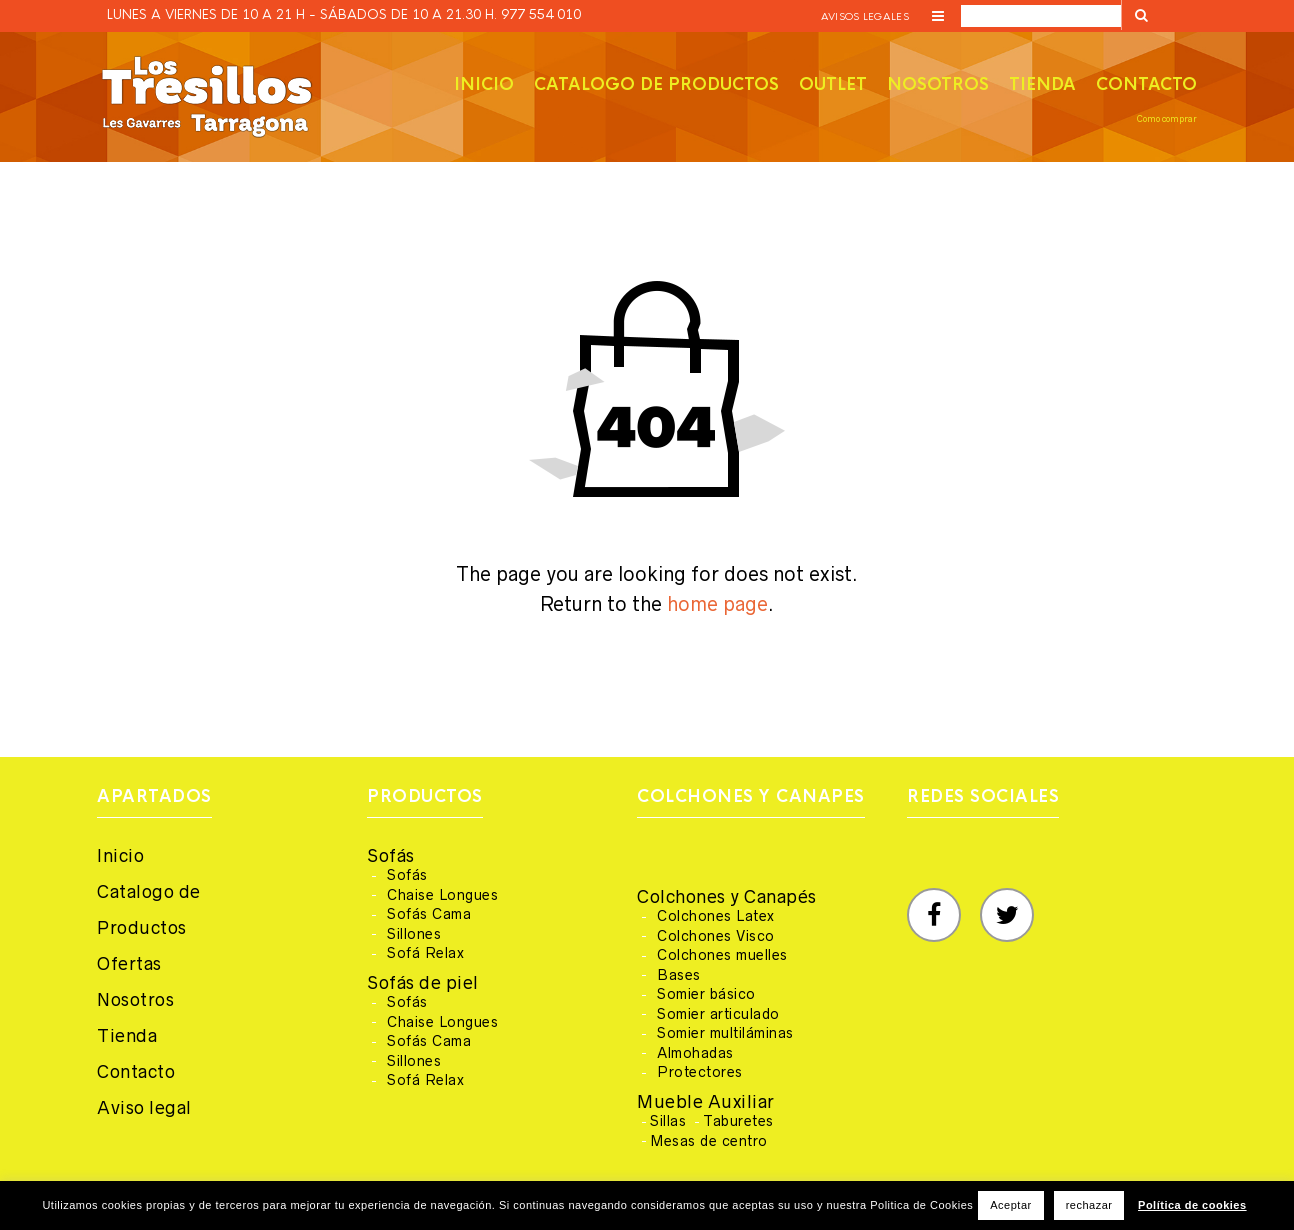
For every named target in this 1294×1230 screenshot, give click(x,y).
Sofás (391, 856)
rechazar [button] (1089, 1205)
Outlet (833, 84)
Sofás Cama (429, 914)
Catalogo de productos (656, 84)
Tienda (1042, 84)
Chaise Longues (442, 895)
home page (717, 604)
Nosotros (938, 84)
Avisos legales (865, 16)
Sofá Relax (425, 953)
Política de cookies (1192, 1205)
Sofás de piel (423, 983)
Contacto (1146, 84)
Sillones (414, 934)
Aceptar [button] (1010, 1205)
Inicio (484, 84)
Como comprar (1167, 119)
